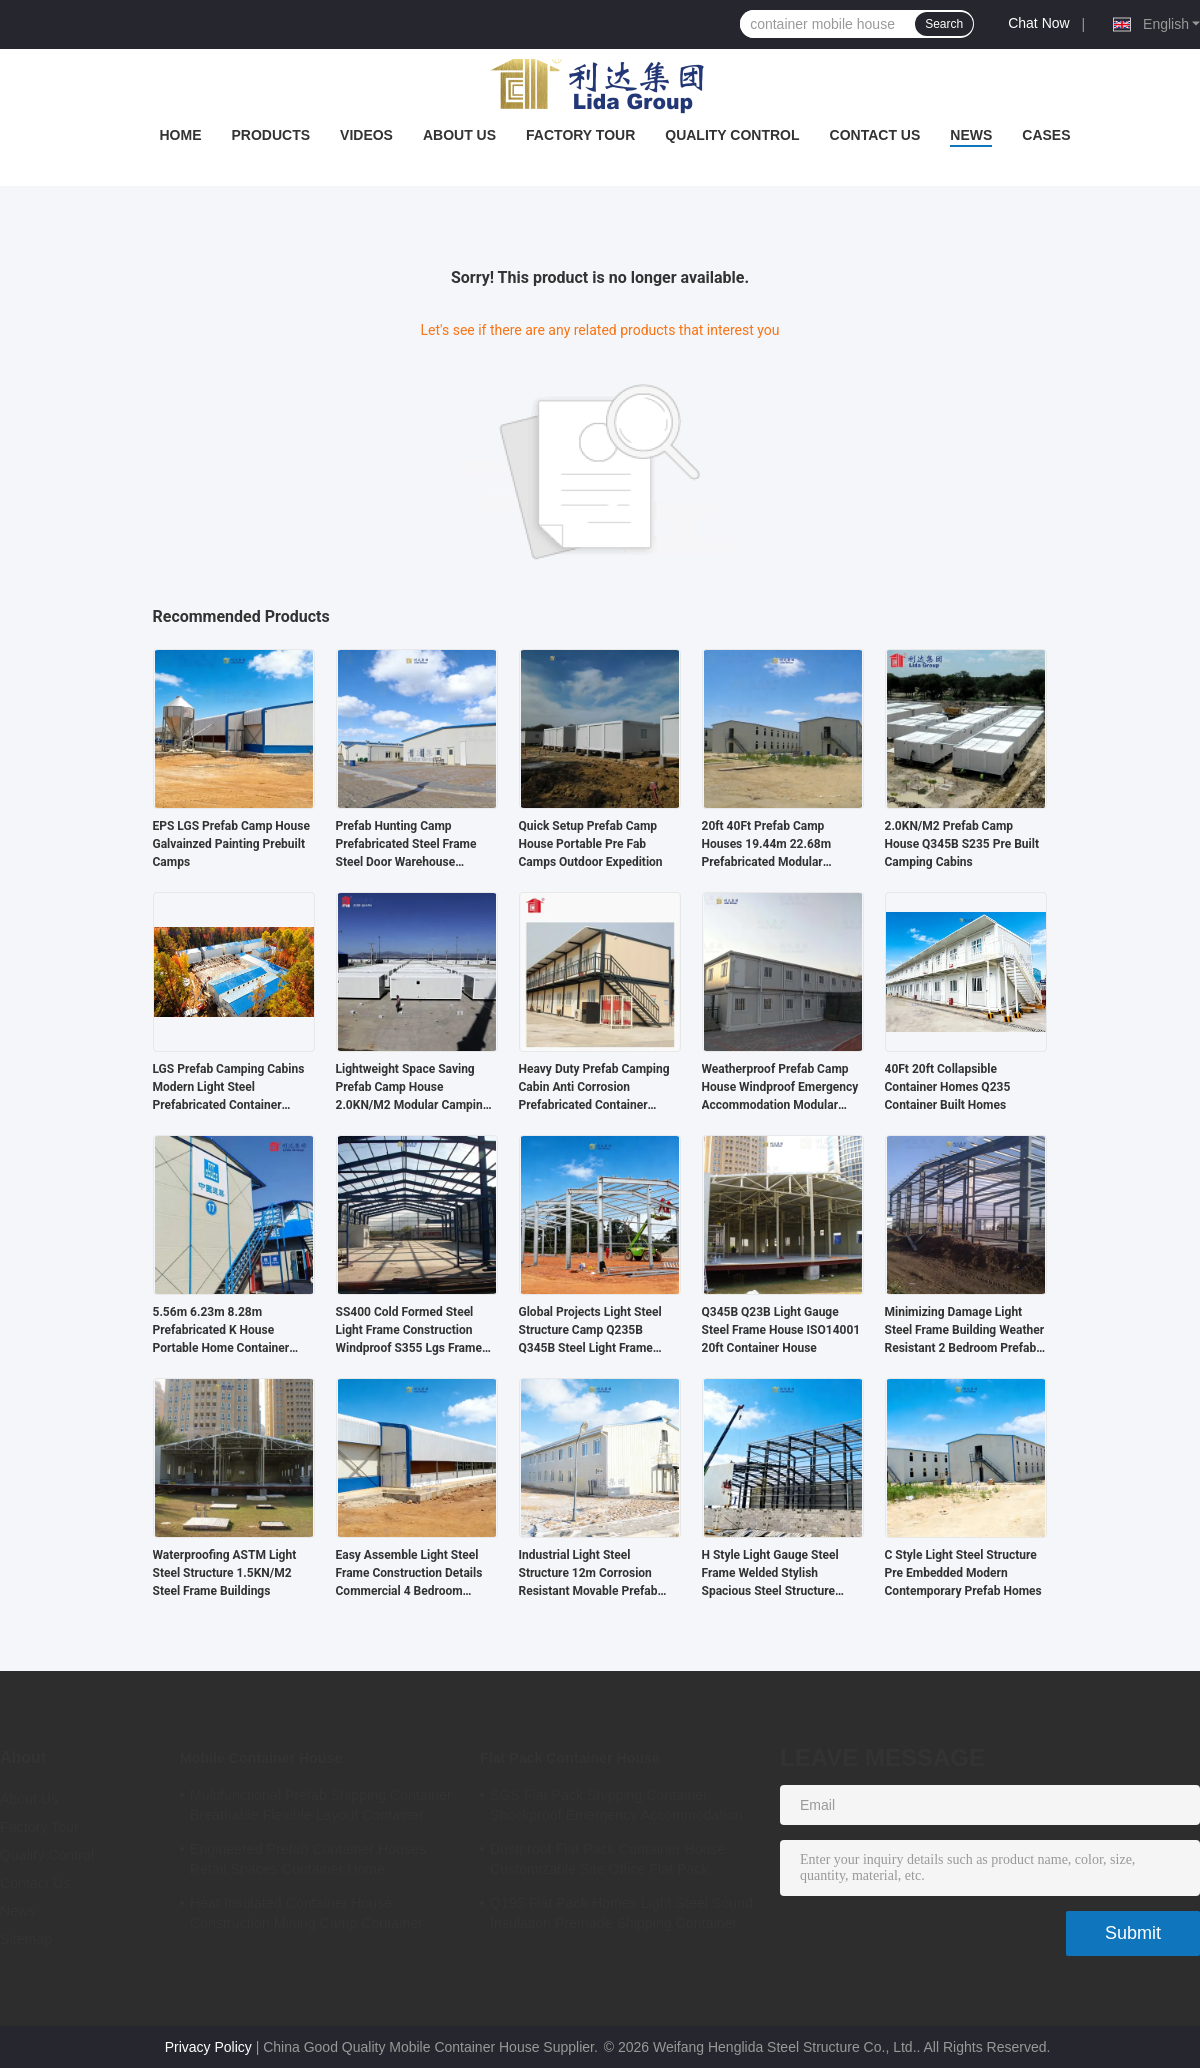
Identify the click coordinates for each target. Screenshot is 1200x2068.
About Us (459, 135)
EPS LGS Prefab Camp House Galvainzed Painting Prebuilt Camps (231, 844)
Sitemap (26, 1939)
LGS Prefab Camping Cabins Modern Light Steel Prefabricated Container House (229, 1088)
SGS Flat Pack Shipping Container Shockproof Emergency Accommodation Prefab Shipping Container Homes (616, 1808)
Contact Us (875, 135)
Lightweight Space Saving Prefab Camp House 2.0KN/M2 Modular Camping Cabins (413, 1088)
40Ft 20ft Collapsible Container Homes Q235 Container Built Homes (948, 1087)
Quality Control (732, 135)
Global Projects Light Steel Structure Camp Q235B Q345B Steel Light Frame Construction (590, 1331)
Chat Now (1038, 23)
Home (180, 135)
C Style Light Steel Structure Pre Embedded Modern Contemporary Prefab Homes (963, 1573)
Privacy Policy (208, 2047)
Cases (1046, 135)
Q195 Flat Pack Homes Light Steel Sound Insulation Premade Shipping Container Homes (621, 1916)
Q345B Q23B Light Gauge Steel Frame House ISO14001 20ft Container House (781, 1330)
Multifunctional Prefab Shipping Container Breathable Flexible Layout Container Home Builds (321, 1808)
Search (944, 24)
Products (270, 135)
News (971, 135)
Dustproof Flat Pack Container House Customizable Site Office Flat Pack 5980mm (607, 1862)
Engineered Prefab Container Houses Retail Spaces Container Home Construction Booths (308, 1862)
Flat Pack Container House (570, 1758)
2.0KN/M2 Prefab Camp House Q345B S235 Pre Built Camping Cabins (962, 844)
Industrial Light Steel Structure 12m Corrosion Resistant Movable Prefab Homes (588, 1574)
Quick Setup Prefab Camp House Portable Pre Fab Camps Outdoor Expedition (591, 844)
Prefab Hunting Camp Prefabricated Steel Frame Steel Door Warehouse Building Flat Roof (406, 845)
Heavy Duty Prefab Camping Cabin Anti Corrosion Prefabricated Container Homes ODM (594, 1088)
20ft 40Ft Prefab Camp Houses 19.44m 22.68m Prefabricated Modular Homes (767, 845)
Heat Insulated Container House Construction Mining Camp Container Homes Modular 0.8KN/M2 (306, 1916)
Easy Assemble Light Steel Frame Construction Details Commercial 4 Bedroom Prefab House (409, 1574)
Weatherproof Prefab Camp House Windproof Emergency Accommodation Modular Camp (780, 1088)
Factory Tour (580, 135)
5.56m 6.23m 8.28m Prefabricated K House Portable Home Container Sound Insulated (221, 1331)
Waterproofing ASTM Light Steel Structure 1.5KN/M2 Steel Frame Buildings (225, 1573)
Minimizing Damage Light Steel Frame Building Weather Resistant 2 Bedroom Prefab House (965, 1331)
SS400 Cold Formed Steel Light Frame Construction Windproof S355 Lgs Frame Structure (409, 1331)
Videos (366, 135)
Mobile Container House (261, 1758)
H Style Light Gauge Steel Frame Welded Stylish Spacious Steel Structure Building (770, 1574)
